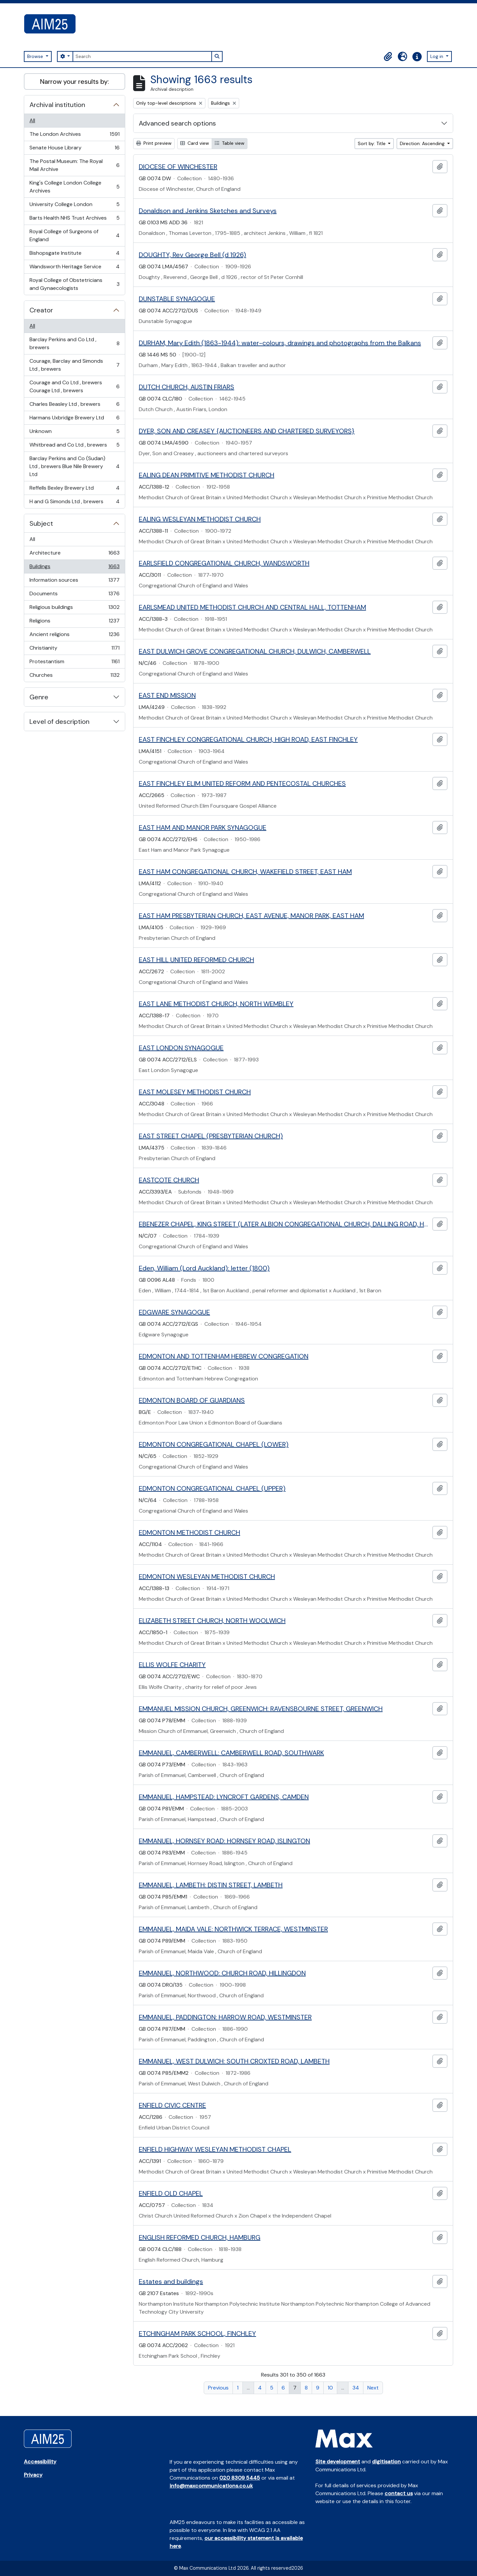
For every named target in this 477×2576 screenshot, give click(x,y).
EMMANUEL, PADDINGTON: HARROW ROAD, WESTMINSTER (225, 2017)
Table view (229, 143)
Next (373, 2387)
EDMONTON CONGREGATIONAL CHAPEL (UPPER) (212, 1488)
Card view (194, 143)
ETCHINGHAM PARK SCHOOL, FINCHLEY (197, 2333)
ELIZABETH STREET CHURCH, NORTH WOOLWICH (212, 1621)
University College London (74, 205)
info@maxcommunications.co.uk (211, 2485)
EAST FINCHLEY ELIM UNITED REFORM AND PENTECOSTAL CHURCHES (242, 783)
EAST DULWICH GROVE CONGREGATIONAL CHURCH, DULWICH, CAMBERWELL (255, 651)
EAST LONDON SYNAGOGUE (181, 1048)
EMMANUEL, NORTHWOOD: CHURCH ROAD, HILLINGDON (222, 1973)
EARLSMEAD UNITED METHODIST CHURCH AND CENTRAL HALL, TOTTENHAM (252, 607)
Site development (337, 2461)
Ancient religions (74, 635)
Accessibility (40, 2461)
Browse (35, 56)
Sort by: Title (372, 143)
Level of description (59, 721)
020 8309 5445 (239, 2477)
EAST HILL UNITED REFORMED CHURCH (196, 960)
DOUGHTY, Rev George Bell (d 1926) (192, 255)
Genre (38, 697)
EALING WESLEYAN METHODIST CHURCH (200, 519)
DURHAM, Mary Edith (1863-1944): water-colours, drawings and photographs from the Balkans (280, 343)
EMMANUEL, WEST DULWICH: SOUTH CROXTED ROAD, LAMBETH (234, 2061)
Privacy (33, 2474)
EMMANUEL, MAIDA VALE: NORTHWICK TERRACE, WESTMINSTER (233, 1929)
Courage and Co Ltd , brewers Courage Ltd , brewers (74, 386)
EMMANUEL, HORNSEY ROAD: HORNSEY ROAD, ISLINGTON (224, 1841)
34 (355, 2387)
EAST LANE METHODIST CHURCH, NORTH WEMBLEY (216, 1004)
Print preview (154, 143)
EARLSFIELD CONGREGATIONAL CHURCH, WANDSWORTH (224, 563)
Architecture (74, 554)
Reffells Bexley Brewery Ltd (74, 489)
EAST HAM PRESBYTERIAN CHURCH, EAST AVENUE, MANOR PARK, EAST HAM (251, 916)
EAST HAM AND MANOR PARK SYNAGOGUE (202, 828)
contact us (399, 2493)
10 (330, 2387)
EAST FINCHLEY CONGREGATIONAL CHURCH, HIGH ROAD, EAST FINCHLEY (248, 739)
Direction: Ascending (423, 143)
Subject (41, 523)
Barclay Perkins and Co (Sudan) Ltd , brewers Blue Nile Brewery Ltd (74, 466)
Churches (74, 676)
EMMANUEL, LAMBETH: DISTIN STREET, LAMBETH (211, 1885)
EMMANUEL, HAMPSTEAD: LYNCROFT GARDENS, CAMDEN (224, 1797)
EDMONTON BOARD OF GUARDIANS (192, 1400)
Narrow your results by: (74, 81)
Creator (41, 310)
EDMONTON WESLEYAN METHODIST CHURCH (207, 1577)
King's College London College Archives (74, 186)
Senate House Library (74, 149)
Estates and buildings (171, 2281)
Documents (74, 595)
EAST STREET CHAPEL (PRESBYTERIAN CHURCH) (211, 1136)
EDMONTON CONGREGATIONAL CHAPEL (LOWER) (214, 1444)
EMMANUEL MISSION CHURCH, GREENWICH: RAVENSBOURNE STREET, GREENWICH (261, 1709)
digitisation (386, 2461)
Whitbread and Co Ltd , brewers (74, 446)
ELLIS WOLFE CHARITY (172, 1665)
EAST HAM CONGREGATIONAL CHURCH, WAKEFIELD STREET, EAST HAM (245, 872)
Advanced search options (177, 123)
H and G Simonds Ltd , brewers (74, 503)
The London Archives (74, 135)
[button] (388, 56)
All (32, 120)
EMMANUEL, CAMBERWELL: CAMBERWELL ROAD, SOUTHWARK (231, 1753)
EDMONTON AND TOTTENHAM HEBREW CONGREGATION (223, 1356)
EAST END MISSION (167, 695)
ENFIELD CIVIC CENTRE (172, 2105)
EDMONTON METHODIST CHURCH (189, 1532)
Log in (437, 56)
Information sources (74, 581)
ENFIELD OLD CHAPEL (171, 2193)
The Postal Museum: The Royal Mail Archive (74, 165)
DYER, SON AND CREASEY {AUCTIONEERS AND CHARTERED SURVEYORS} (247, 431)
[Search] (142, 56)
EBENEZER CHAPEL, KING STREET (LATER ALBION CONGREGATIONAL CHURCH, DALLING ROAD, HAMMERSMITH (284, 1224)
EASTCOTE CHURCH (169, 1180)
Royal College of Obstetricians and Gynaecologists (74, 284)
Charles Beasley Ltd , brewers (74, 405)
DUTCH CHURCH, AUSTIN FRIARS (186, 387)
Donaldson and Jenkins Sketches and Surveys (208, 211)
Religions (74, 622)
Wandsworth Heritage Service (74, 268)
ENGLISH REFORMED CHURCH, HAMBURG (199, 2237)
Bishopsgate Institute (74, 254)
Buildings (74, 568)
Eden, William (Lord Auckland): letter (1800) (204, 1268)
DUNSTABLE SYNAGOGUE (177, 299)
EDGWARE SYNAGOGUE (174, 1312)
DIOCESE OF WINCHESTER (178, 167)
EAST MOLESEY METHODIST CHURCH (195, 1092)
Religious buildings (74, 608)
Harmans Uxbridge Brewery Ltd (74, 419)
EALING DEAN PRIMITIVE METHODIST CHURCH (206, 475)
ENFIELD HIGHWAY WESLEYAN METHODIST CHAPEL (215, 2149)
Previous (218, 2387)
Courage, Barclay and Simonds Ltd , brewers (74, 364)
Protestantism (74, 663)
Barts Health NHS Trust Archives (74, 219)
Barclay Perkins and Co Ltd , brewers (74, 343)
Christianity (74, 649)
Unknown (74, 432)
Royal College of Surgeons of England (74, 235)
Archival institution (57, 104)
